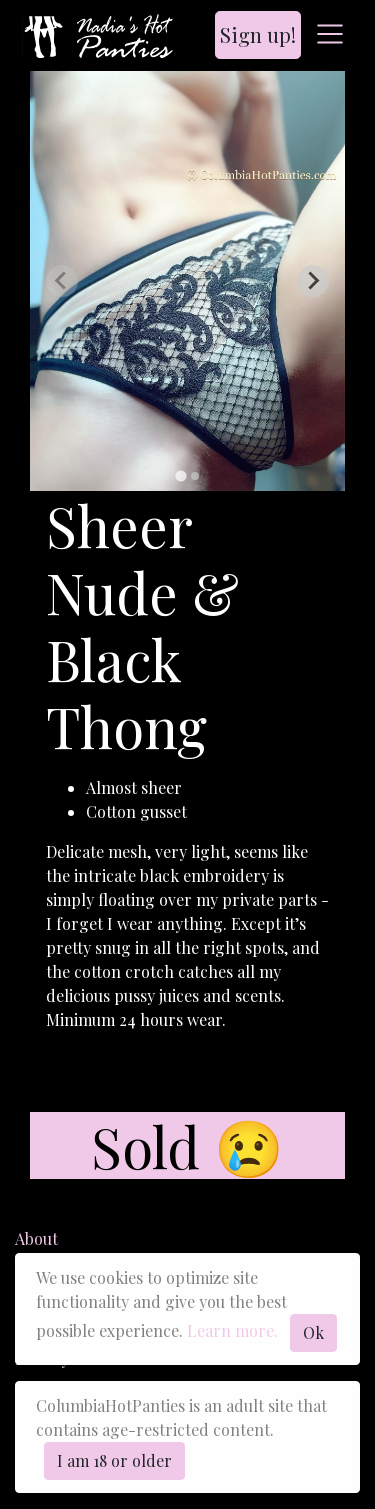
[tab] (180, 475)
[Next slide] (313, 281)
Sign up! (258, 34)
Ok (313, 1332)
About (36, 1238)
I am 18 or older (114, 1460)
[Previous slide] (62, 281)
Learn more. (232, 1330)
